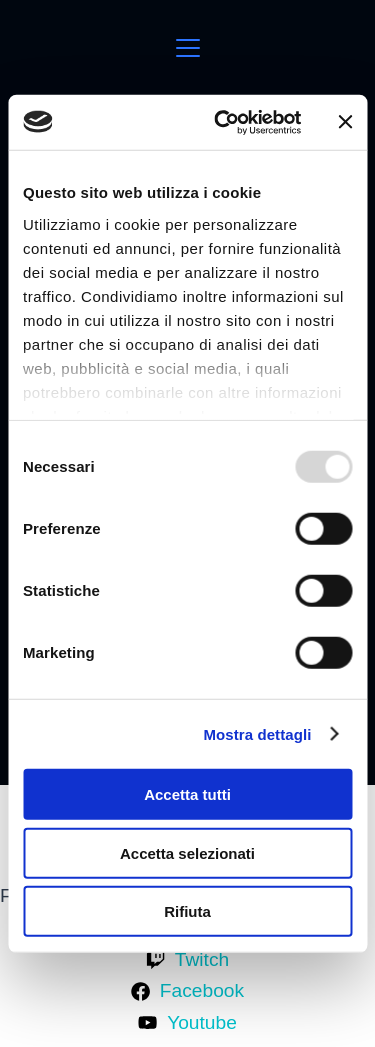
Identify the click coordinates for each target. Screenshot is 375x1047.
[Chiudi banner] (345, 122)
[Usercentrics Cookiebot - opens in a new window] (223, 122)
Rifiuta (187, 911)
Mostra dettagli (257, 733)
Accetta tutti (187, 794)
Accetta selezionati (187, 852)
